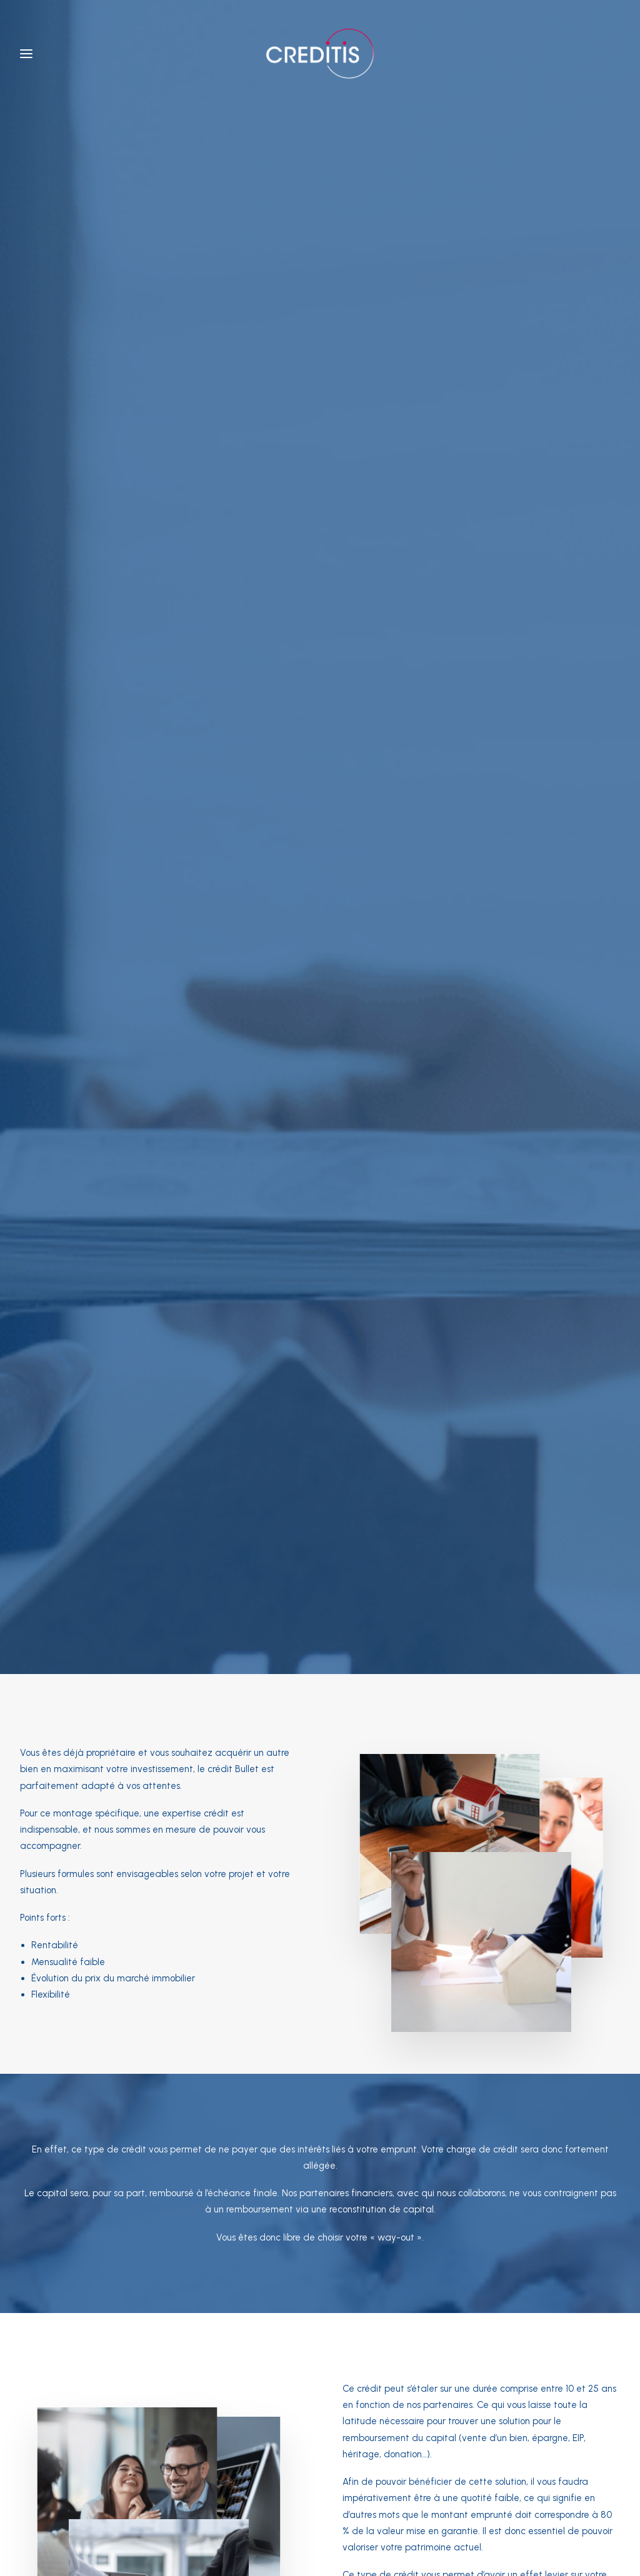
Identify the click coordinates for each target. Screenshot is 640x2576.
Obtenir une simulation (250, 1670)
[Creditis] (320, 53)
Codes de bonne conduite (416, 2494)
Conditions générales (215, 2494)
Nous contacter (405, 1670)
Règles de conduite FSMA (311, 2494)
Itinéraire (158, 2321)
